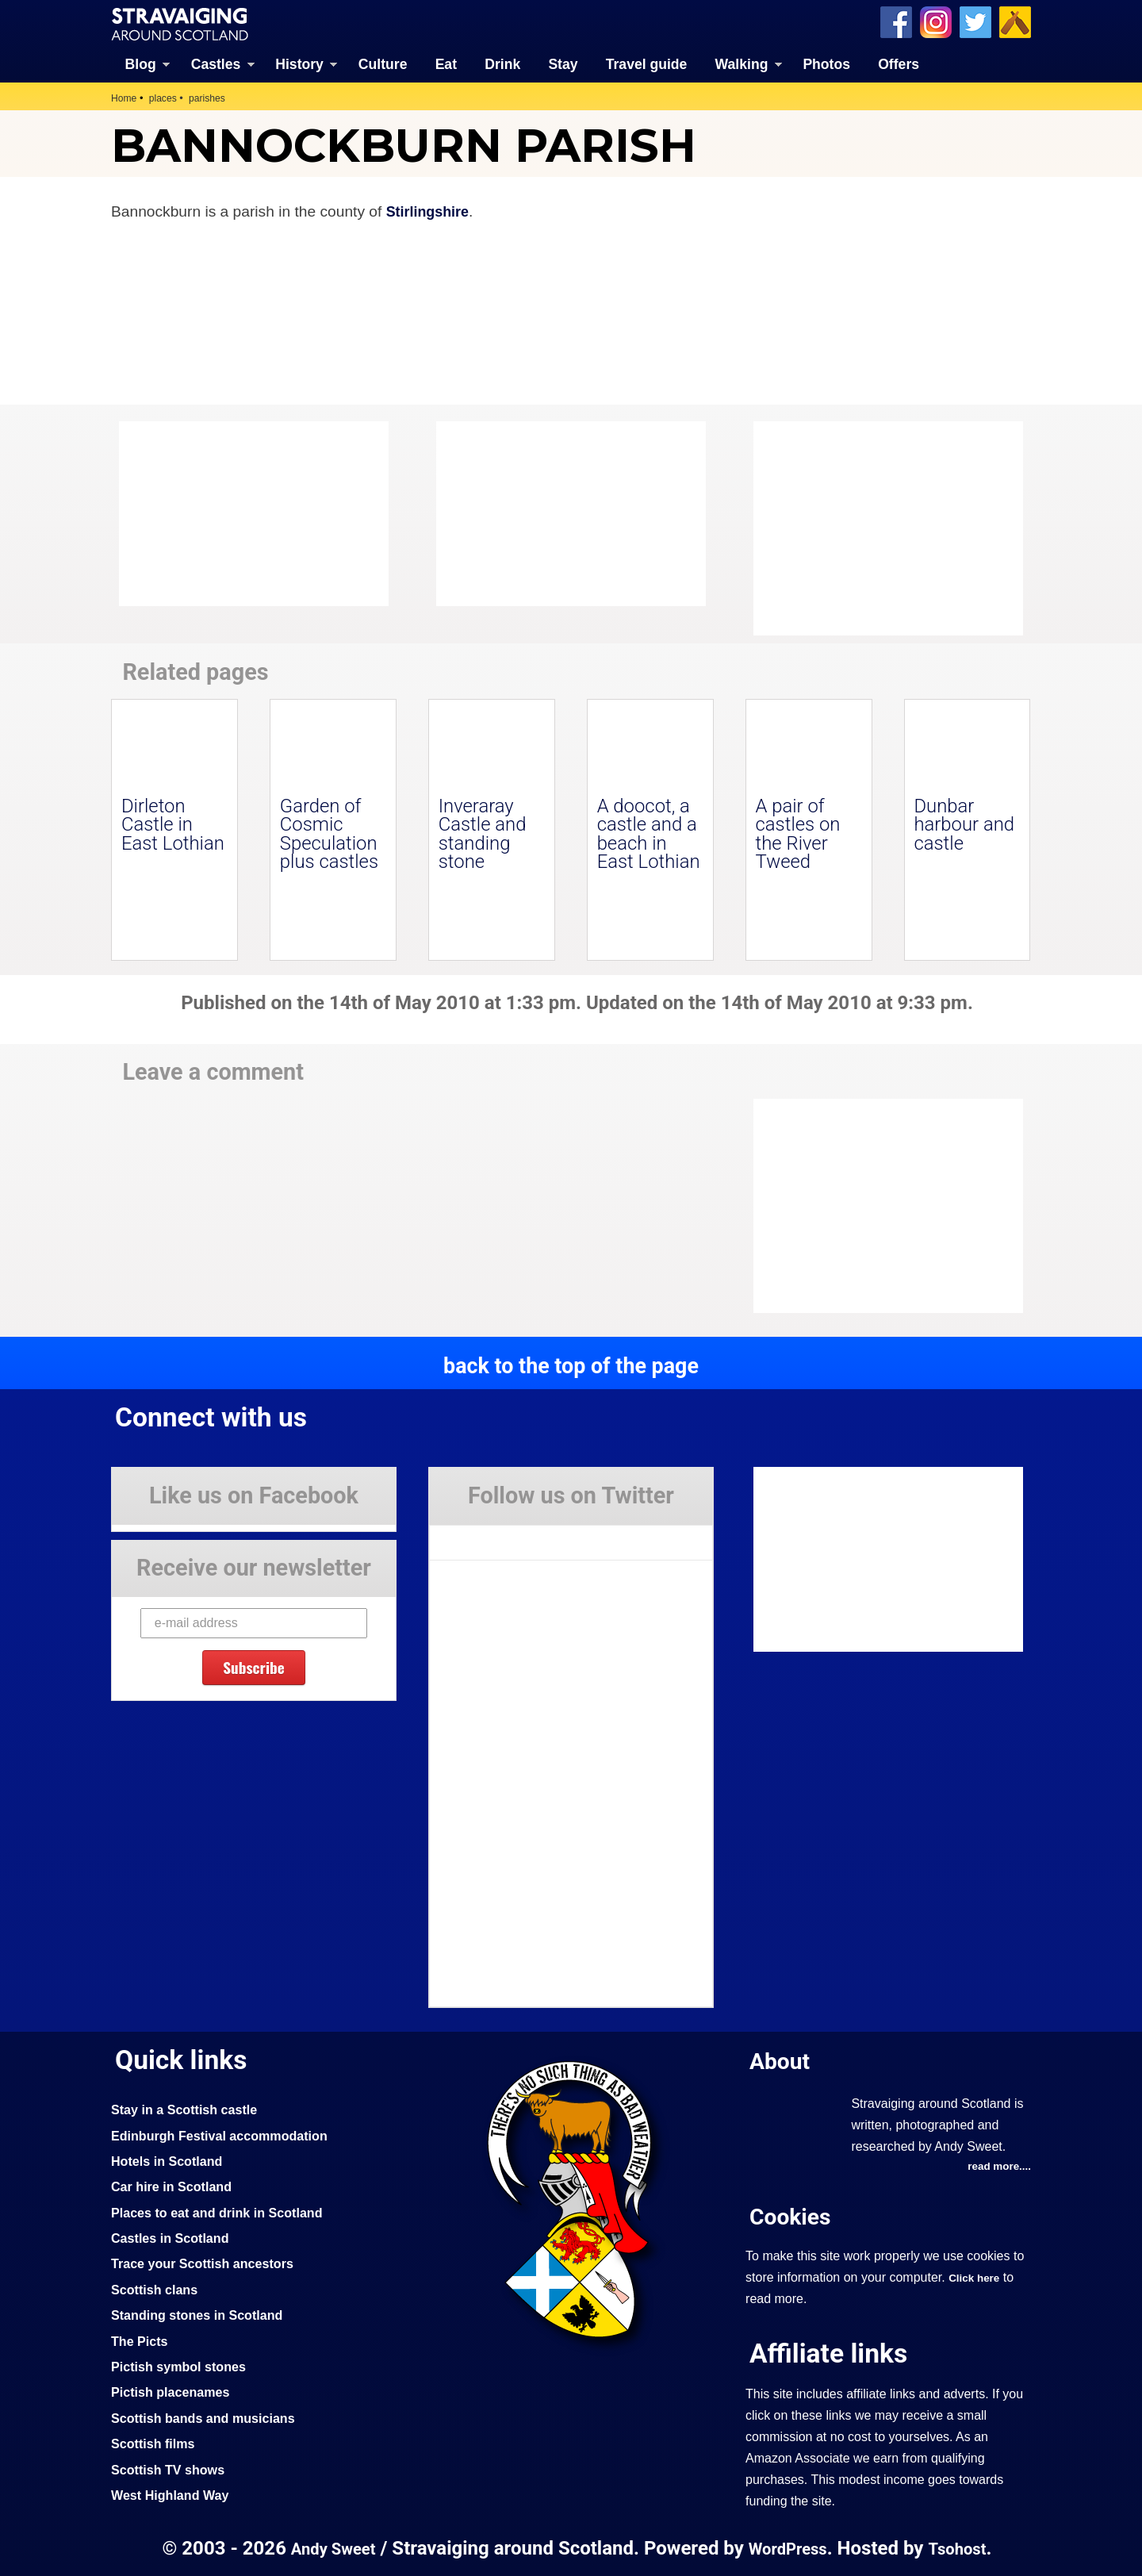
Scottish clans (157, 2289)
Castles (216, 63)
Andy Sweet (328, 2548)
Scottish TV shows (172, 2468)
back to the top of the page (570, 1364)
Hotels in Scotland (171, 2160)
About (781, 2059)
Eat (446, 63)
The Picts (141, 2340)
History (299, 63)
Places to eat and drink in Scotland (224, 2212)
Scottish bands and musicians (209, 2417)
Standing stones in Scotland (203, 2314)
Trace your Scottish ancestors (209, 2263)
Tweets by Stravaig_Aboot (501, 1535)
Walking (741, 63)
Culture (383, 63)
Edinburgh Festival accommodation (227, 2134)
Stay (562, 63)
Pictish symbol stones (183, 2366)
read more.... (997, 2165)
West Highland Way (174, 2494)
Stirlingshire (430, 210)
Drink (502, 63)
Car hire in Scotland (175, 2186)
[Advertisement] (880, 527)
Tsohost (963, 2548)
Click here (975, 2277)
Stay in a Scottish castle (189, 2109)
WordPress (788, 2548)
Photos (826, 63)
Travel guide (647, 63)
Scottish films (156, 2443)
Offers (898, 63)
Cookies (793, 2215)
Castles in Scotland (174, 2237)
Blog (140, 63)
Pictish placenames (174, 2391)
